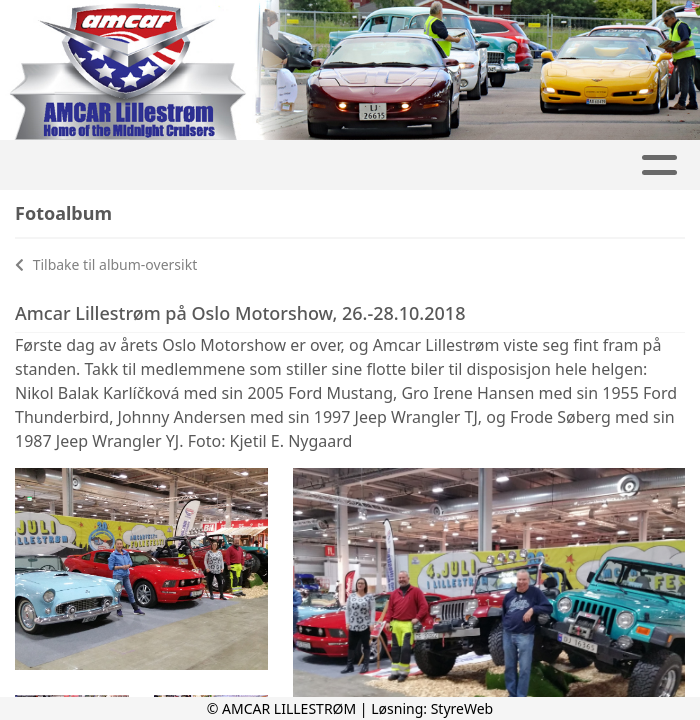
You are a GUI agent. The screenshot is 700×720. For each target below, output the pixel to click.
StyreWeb (462, 708)
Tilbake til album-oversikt (106, 264)
